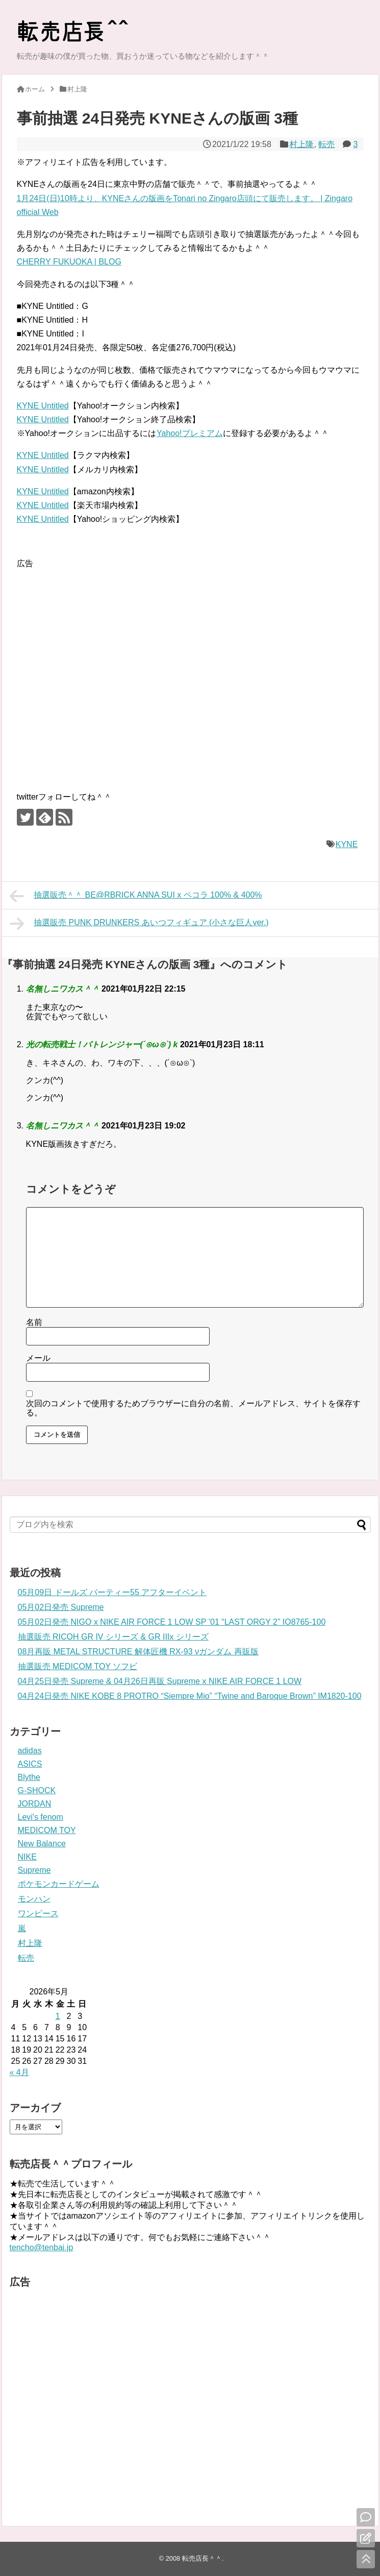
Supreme (34, 1870)
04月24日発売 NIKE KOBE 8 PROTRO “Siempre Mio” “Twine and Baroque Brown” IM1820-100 (190, 1696)
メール (38, 1358)
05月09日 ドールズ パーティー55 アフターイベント (112, 1592)
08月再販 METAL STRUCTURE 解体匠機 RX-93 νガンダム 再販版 (138, 1651)
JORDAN (35, 1803)
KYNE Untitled (43, 405)
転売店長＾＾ (202, 2558)
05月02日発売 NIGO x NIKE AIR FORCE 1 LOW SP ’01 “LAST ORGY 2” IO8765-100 (172, 1622)
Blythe (29, 1777)
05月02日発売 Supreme (61, 1607)
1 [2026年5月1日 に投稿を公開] (58, 2016)
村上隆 (301, 144)
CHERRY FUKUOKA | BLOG (69, 261)
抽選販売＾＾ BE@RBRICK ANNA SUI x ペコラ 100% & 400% (136, 896)
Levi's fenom (40, 1817)
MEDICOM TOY (47, 1830)
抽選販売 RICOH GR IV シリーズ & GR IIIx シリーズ (113, 1636)
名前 (34, 1322)
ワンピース (38, 1913)
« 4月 (19, 2072)
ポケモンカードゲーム (58, 1884)
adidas (30, 1750)
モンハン (34, 1898)
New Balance (42, 1843)
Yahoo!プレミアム (189, 433)
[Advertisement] (101, 671)
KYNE (347, 844)
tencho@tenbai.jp (41, 2247)
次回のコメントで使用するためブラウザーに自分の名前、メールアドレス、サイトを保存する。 (193, 1408)
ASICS (30, 1764)
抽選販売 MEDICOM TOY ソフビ (78, 1666)
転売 (326, 144)
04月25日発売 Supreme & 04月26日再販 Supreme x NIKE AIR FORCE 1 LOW (160, 1681)
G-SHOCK (37, 1790)
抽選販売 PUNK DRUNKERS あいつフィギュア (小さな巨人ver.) (139, 924)
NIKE (27, 1856)
